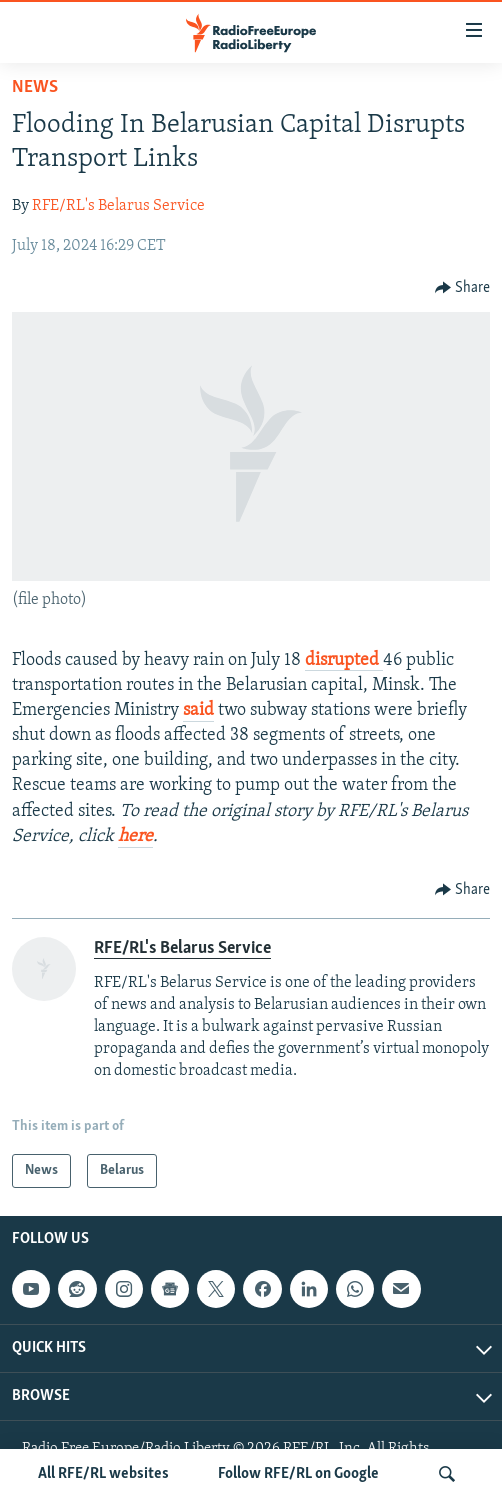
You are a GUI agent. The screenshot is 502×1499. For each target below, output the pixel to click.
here (135, 836)
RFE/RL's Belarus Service (118, 206)
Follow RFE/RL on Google (298, 1474)
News (35, 87)
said (198, 710)
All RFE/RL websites (103, 1474)
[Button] (463, 288)
